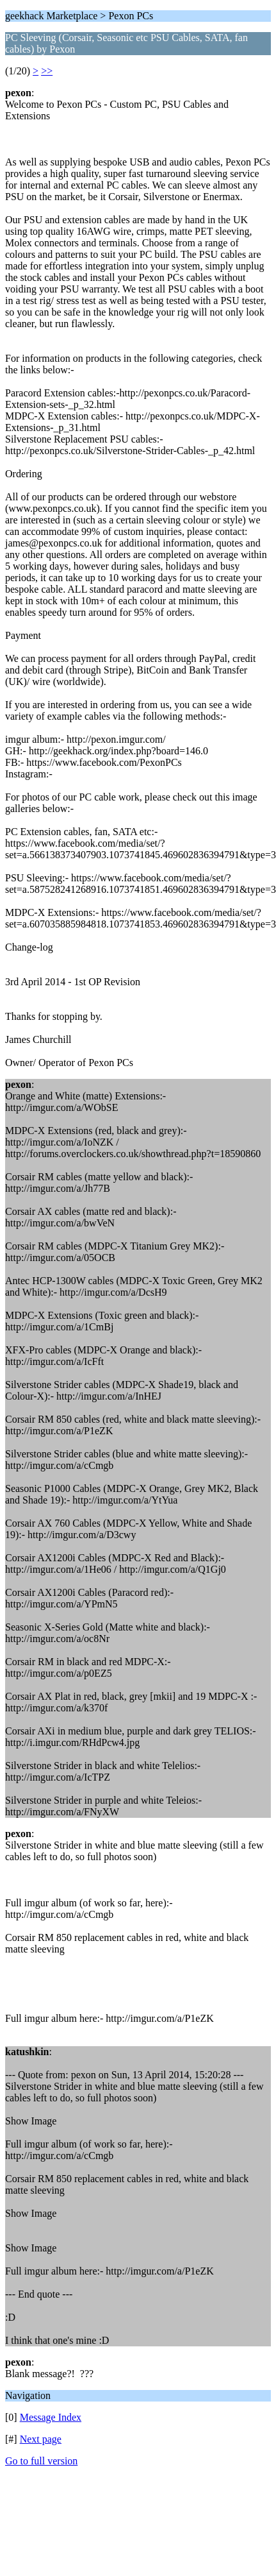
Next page (40, 2439)
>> (47, 70)
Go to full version (41, 2460)
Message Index (50, 2417)
